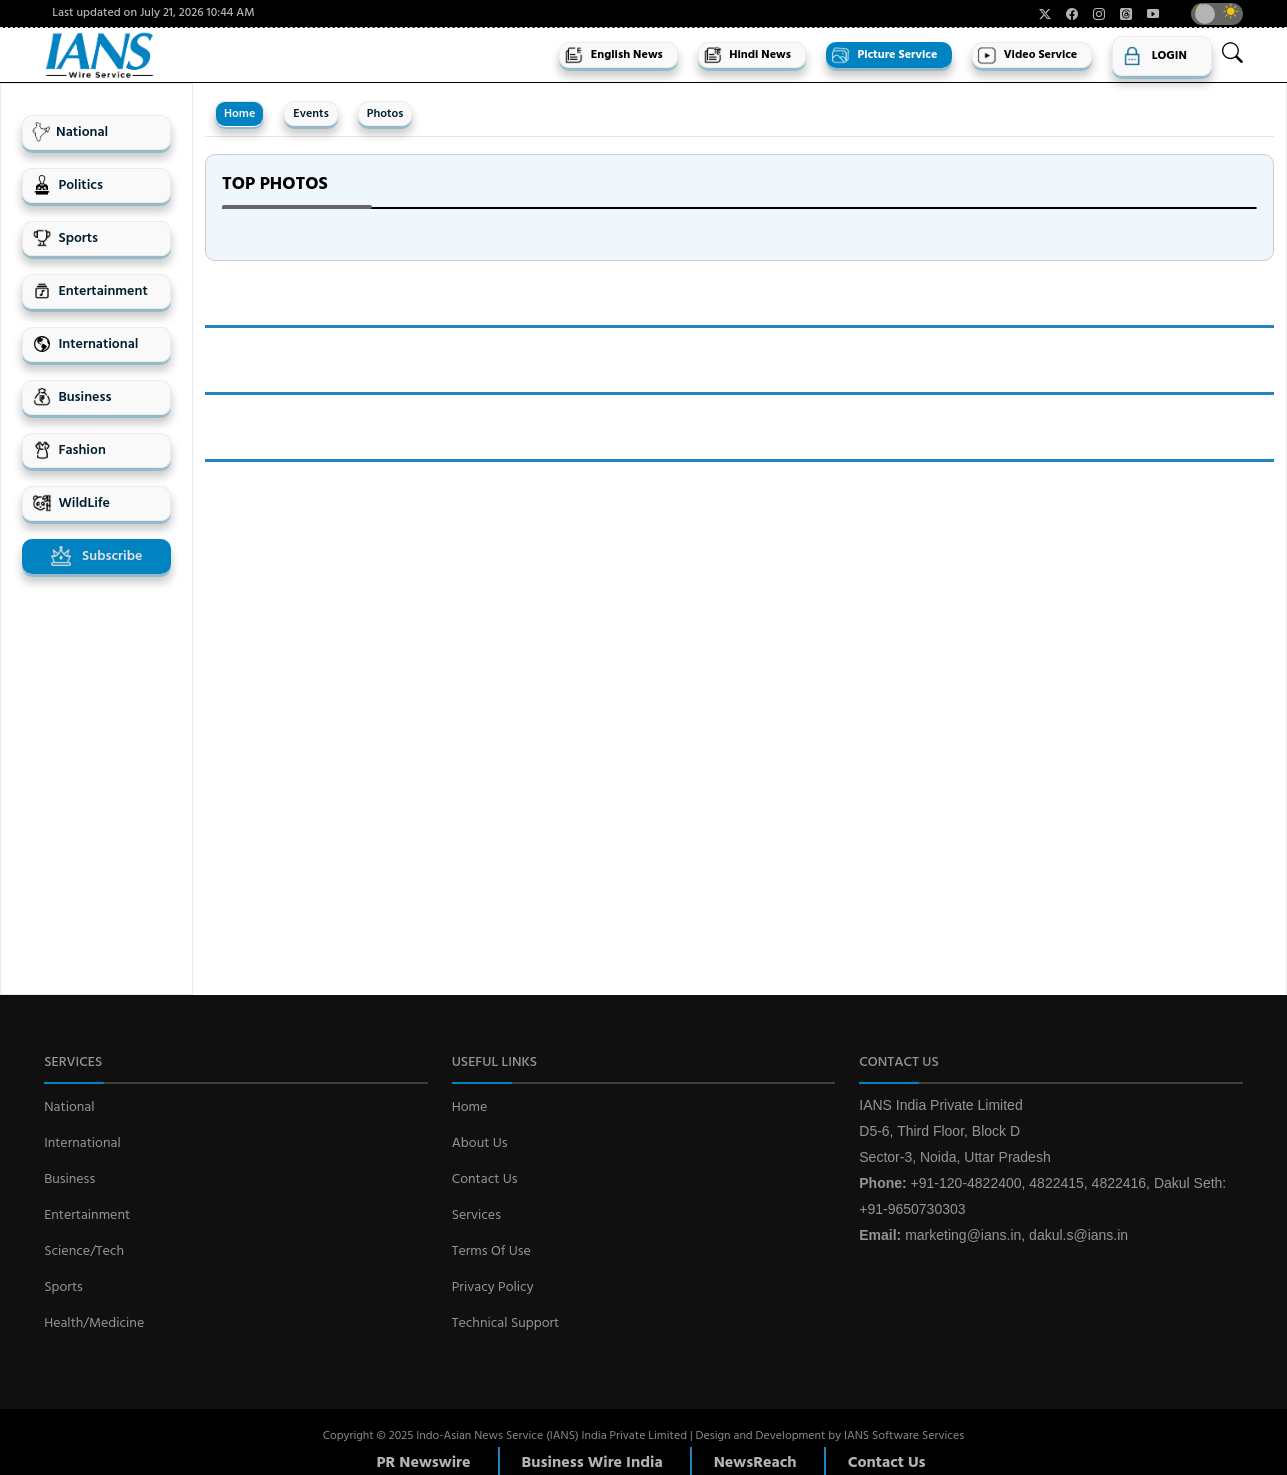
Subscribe (97, 556)
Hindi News (747, 55)
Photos (385, 114)
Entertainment (90, 291)
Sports (65, 238)
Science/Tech (84, 1251)
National (70, 132)
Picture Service (884, 55)
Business (71, 397)
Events (310, 114)
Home (239, 114)
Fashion (69, 450)
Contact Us (485, 1179)
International (85, 344)
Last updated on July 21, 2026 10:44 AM (153, 13)
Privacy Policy (493, 1287)
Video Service (1027, 55)
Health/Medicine (94, 1323)
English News (613, 55)
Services (476, 1215)
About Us (480, 1143)
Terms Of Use (491, 1251)
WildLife (71, 503)
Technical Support (506, 1323)
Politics (67, 185)
